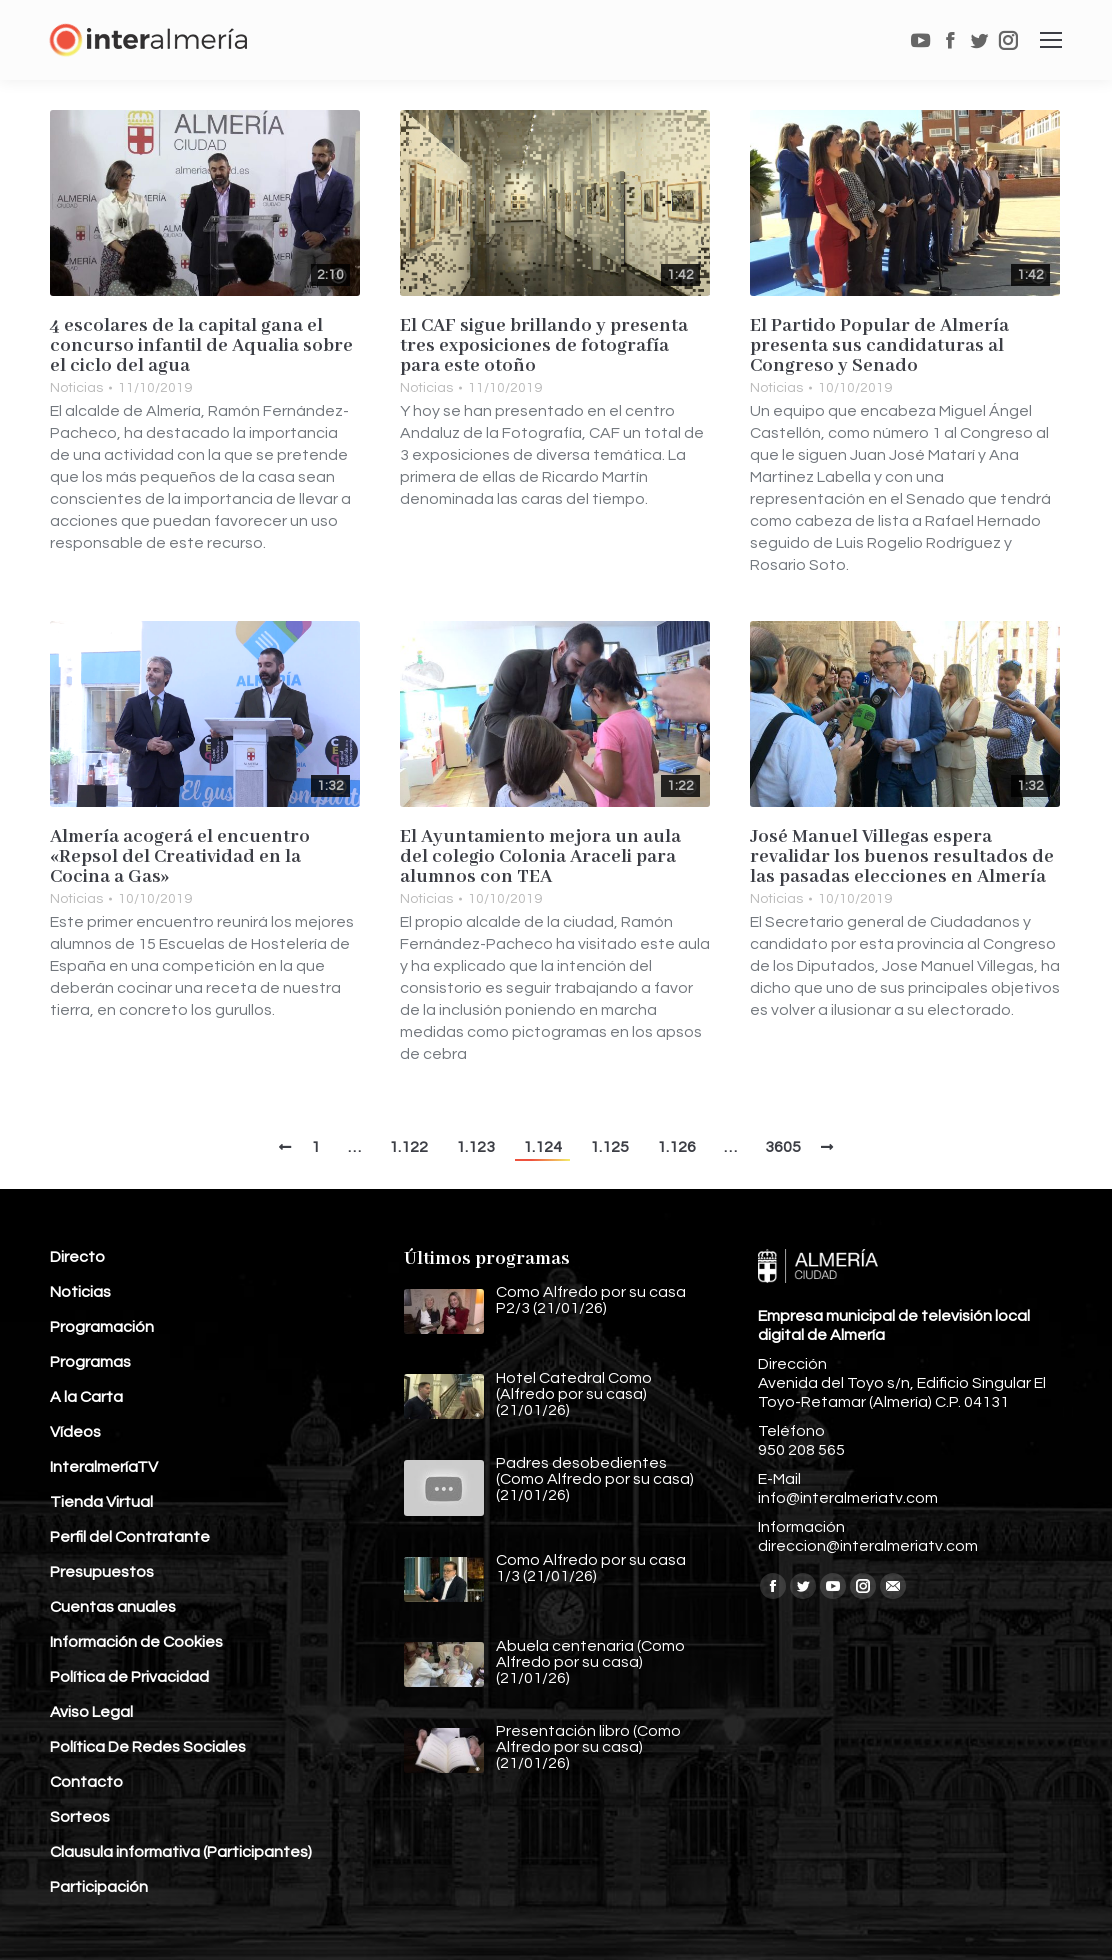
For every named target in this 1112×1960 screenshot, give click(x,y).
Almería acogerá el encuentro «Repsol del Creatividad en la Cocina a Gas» (180, 857)
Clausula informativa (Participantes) (181, 1852)
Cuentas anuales (113, 1607)
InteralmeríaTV (104, 1467)
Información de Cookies (136, 1642)
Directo (77, 1257)
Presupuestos (102, 1572)
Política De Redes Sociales (148, 1747)
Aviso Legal (91, 1712)
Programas (90, 1362)
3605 (783, 1147)
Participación (99, 1887)
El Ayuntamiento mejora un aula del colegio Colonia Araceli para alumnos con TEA (540, 857)
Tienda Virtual (101, 1502)
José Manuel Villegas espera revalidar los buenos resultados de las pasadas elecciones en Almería (902, 857)
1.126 (676, 1147)
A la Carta (86, 1397)
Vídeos (75, 1432)
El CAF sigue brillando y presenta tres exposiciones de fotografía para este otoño (544, 346)
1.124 (542, 1147)
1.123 (475, 1147)
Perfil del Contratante (130, 1537)
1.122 (408, 1147)
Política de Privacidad (129, 1677)
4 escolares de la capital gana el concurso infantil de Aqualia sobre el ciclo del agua (201, 346)
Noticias (76, 388)
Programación (102, 1327)
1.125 (609, 1147)
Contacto (86, 1782)
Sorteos (80, 1817)
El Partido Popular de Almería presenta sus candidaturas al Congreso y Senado (879, 346)
